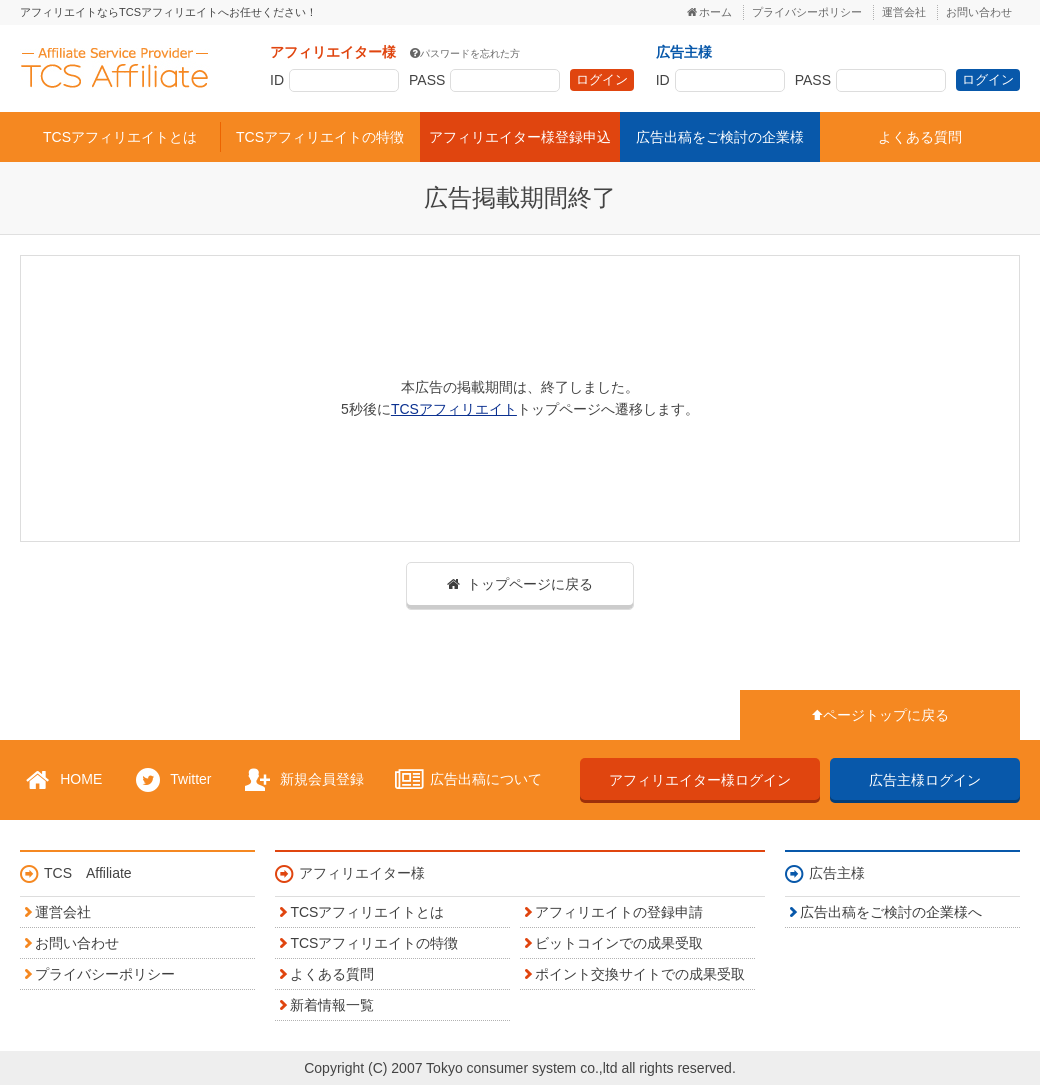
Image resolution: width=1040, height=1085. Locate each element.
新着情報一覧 (332, 1005)
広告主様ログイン (925, 780)
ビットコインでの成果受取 (619, 943)
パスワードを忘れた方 (470, 53)
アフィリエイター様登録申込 (520, 137)
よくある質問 (920, 137)
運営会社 (904, 12)
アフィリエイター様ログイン (700, 780)
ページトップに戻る (886, 715)
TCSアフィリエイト (115, 68)
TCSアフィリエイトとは (120, 137)
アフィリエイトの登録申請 (619, 912)
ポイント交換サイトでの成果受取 (640, 974)
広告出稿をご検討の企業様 (720, 137)
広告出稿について (466, 780)
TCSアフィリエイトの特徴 (320, 137)
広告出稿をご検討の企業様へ (891, 912)
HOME (61, 780)
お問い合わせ (979, 12)
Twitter (170, 780)
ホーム (715, 12)
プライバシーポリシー (807, 12)
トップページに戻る (530, 584)
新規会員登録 (302, 780)
